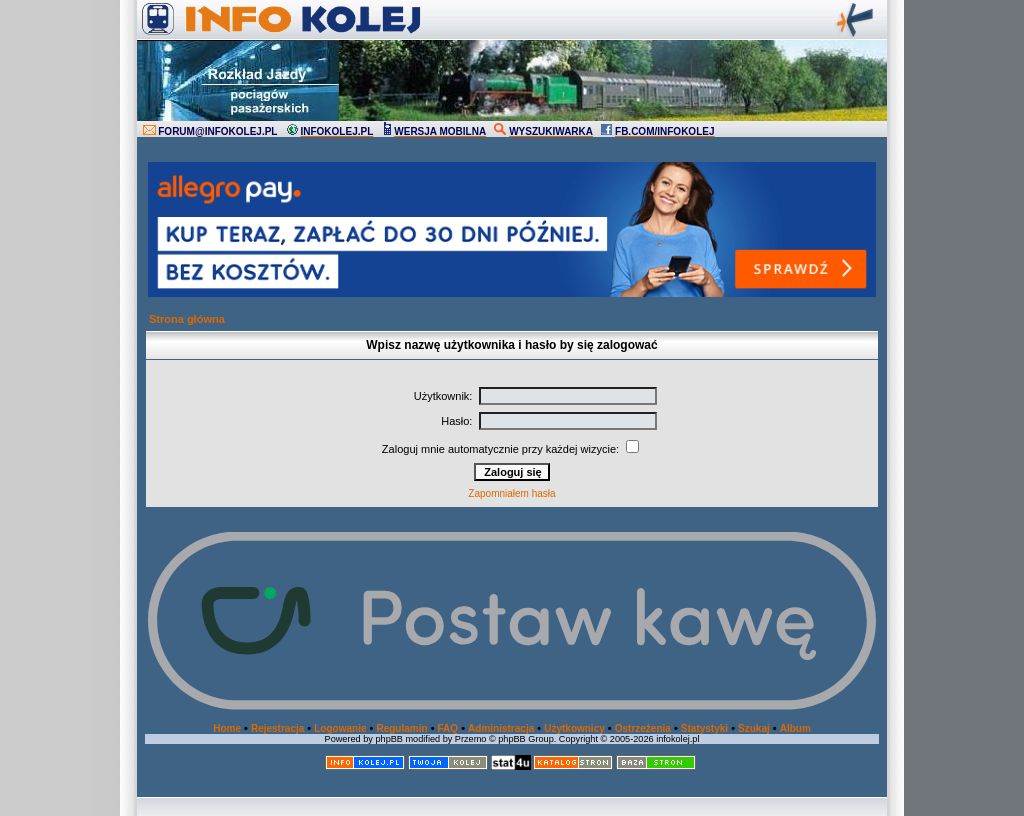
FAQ (448, 728)
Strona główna (187, 319)
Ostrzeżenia (643, 728)
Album (795, 728)
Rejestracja (277, 728)
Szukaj (754, 728)
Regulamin (401, 728)
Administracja (501, 728)
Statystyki (704, 728)
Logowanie (340, 728)
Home (227, 728)
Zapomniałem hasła (511, 493)
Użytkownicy (574, 728)
